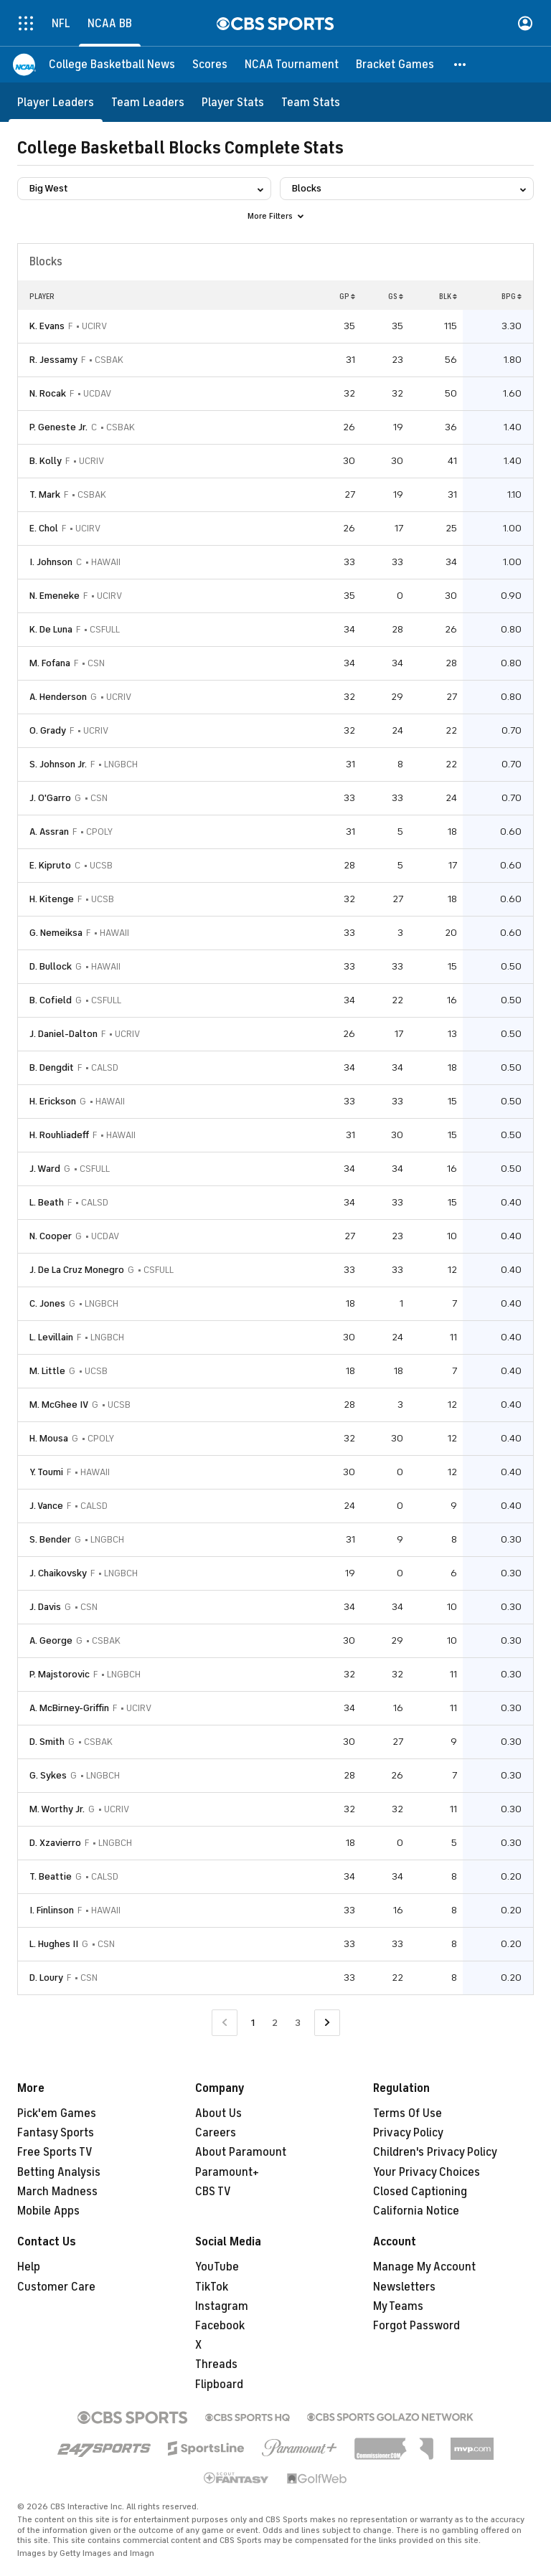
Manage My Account (424, 2267)
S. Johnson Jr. (58, 764)
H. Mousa (48, 1438)
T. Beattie (50, 1876)
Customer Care (56, 2287)
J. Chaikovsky (58, 1573)
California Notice (416, 2211)
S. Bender (50, 1539)
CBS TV (213, 2191)
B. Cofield (50, 1000)
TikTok (211, 2287)
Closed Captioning (420, 2191)
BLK (448, 296)
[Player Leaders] (56, 102)
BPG (511, 296)
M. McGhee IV (58, 1404)
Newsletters (404, 2287)
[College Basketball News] (112, 64)
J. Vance (46, 1506)
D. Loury (46, 1977)
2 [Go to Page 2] (275, 2023)
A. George (50, 1640)
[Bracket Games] (395, 64)
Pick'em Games (56, 2113)
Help (28, 2267)
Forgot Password (416, 2326)
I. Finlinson (51, 1910)
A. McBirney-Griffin (69, 1708)
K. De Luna (50, 629)
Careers (215, 2133)
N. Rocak (47, 393)
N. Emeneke (54, 595)
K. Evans (47, 326)
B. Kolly (45, 461)
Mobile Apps (48, 2211)
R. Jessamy (53, 360)
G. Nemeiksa (56, 933)
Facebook (220, 2326)
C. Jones (47, 1303)
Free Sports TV (55, 2152)
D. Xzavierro (55, 1843)
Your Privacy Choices (426, 2172)
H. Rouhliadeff (59, 1135)
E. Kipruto (50, 865)
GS (395, 296)
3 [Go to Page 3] (298, 2023)
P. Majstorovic (59, 1674)
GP (347, 296)
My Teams (398, 2306)
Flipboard (219, 2384)
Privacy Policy (408, 2133)
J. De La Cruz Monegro (76, 1270)
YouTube (217, 2267)
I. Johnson (50, 562)
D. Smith (47, 1742)
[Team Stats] (311, 102)
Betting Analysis (58, 2172)
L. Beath (46, 1202)
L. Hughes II (53, 1944)
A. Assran (49, 831)
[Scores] (210, 64)
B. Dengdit (51, 1067)
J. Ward (44, 1168)
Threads (216, 2364)
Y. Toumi (46, 1472)
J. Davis (45, 1607)
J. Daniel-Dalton (63, 1034)
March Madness (57, 2191)
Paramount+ (227, 2172)
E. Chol (43, 528)
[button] (461, 64)
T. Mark (44, 494)
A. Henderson (58, 697)
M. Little (47, 1371)
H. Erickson (52, 1101)
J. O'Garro (50, 798)
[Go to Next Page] (327, 2022)
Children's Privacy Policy (435, 2152)
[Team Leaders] (148, 102)
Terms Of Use (407, 2113)
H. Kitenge (51, 899)
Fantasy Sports (55, 2133)
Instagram (221, 2306)
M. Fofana (49, 663)
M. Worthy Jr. (57, 1809)
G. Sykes (48, 1775)
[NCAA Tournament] (291, 64)
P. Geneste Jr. (58, 427)
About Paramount (240, 2152)
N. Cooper (50, 1236)
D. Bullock (50, 966)
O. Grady (47, 730)
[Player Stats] (233, 102)
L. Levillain (51, 1337)
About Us (218, 2113)
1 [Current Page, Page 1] (253, 2023)
